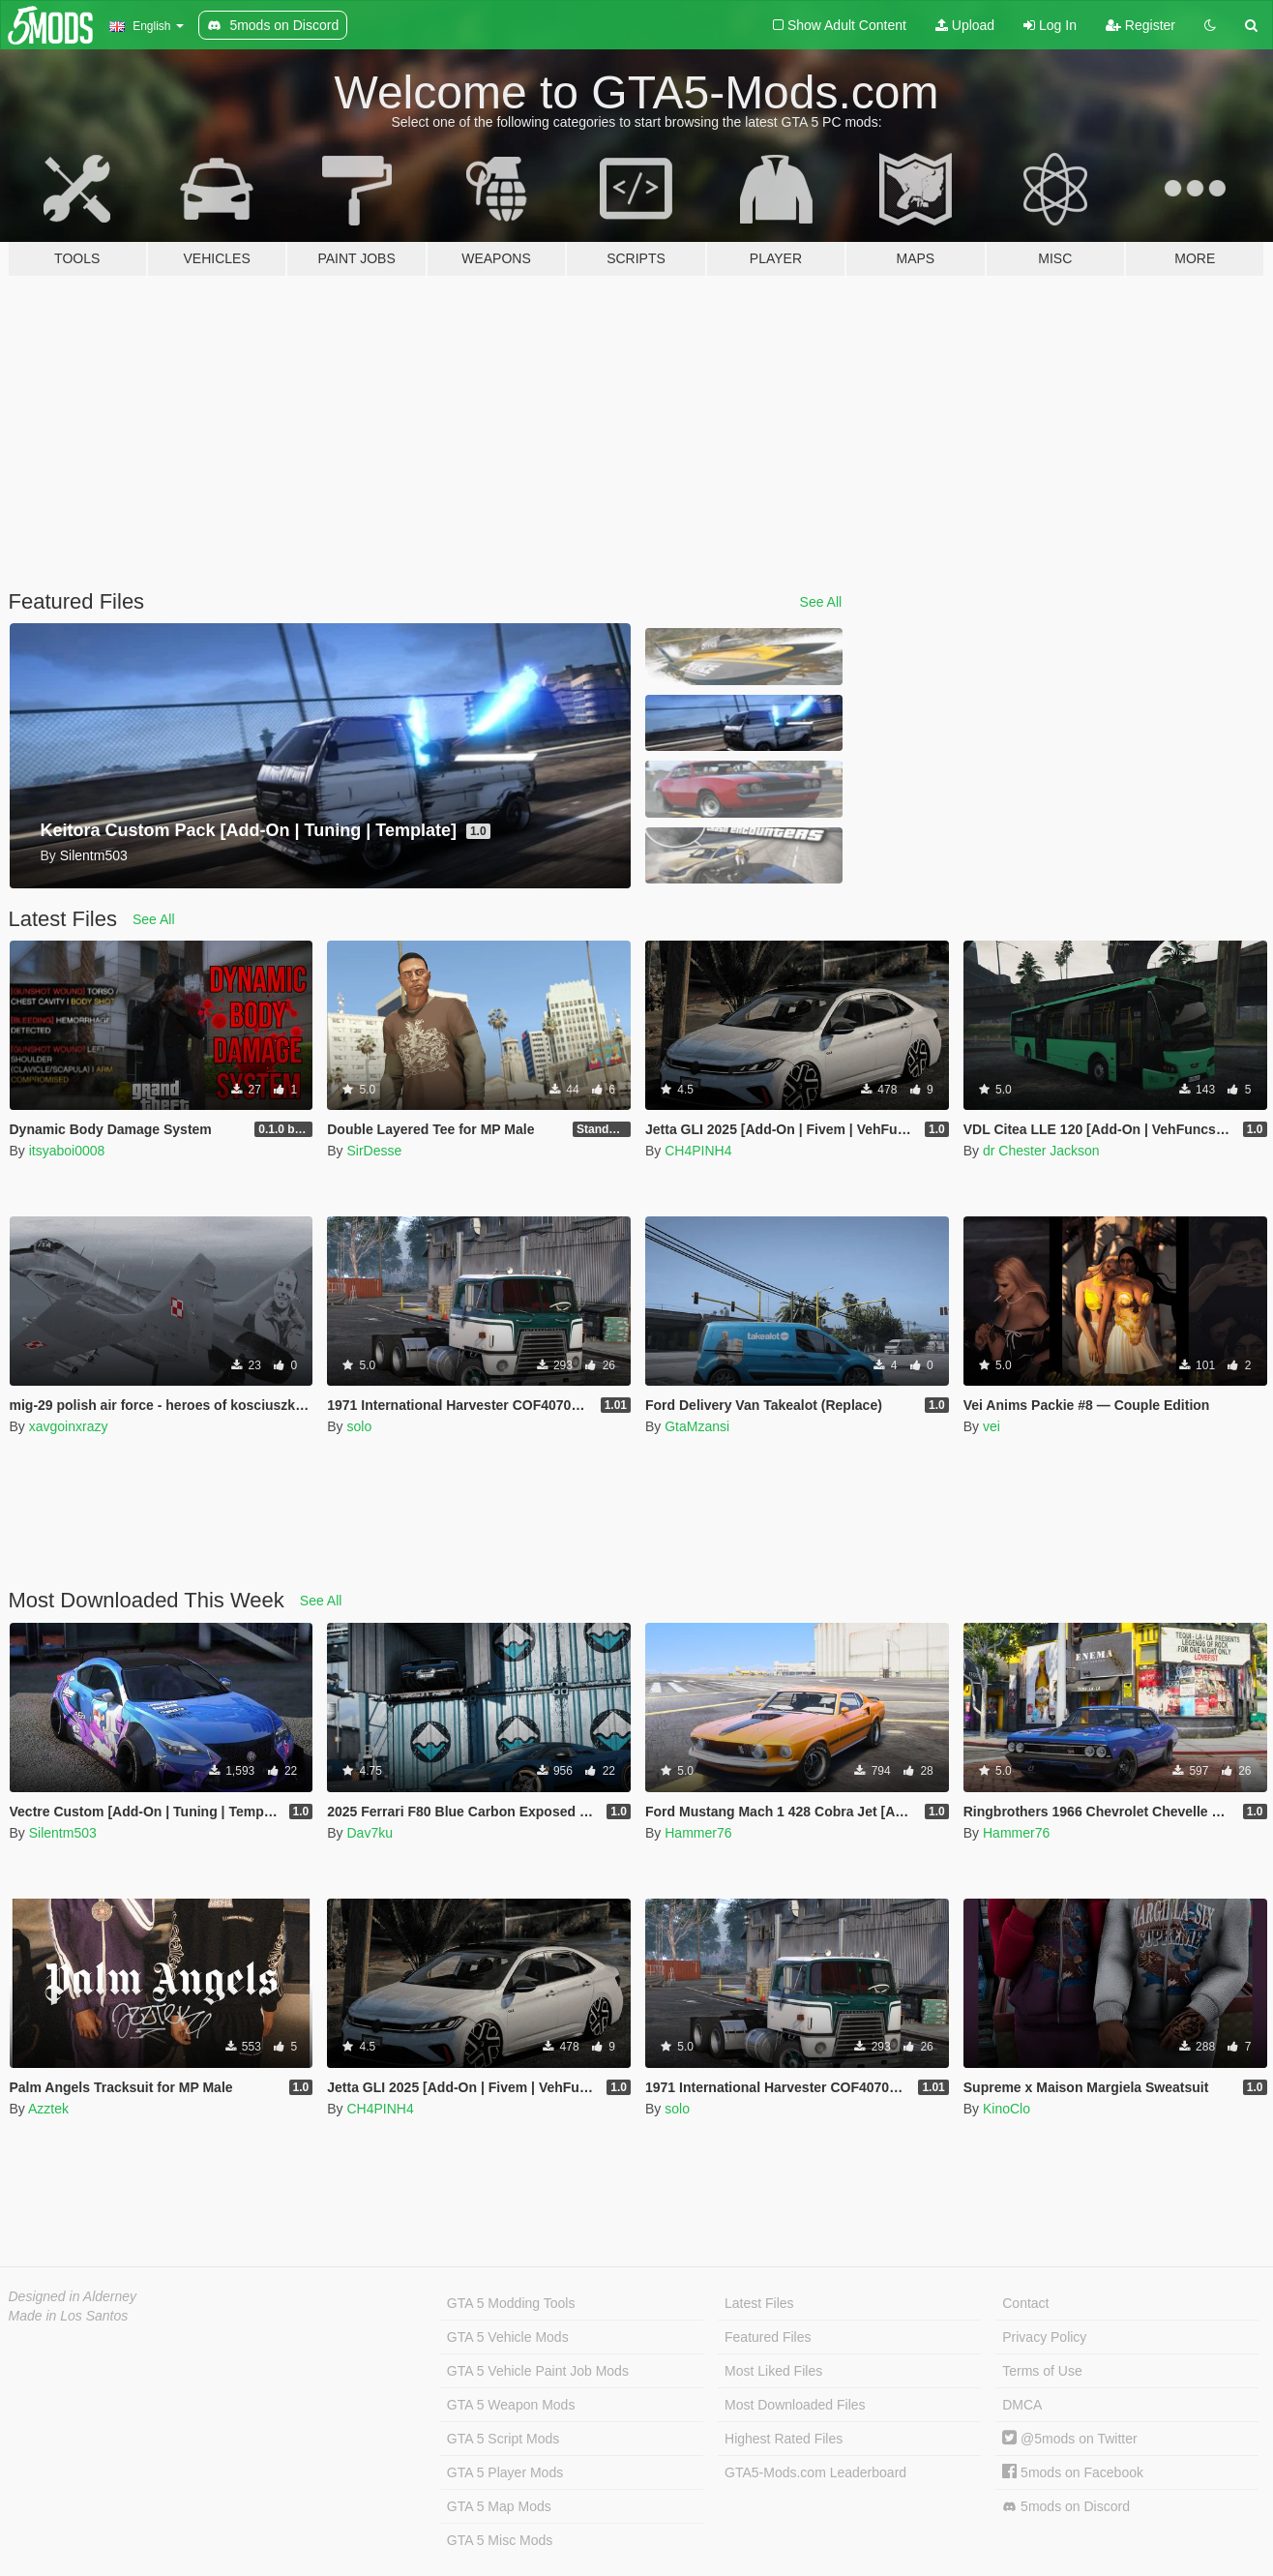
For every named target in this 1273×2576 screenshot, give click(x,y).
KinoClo (1006, 2108)
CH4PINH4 (698, 1150)
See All (821, 602)
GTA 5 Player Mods (505, 2472)
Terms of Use (1041, 2371)
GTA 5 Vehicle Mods (508, 2337)
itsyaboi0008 (67, 1150)
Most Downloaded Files (795, 2404)
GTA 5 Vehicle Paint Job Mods (538, 2371)
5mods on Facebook (1072, 2472)
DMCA (1022, 2404)
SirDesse (373, 1150)
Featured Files (768, 2337)
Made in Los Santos (69, 2315)
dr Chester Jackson (1041, 1150)
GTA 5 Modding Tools (511, 2303)
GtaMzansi (697, 1426)
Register (1140, 25)
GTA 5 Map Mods (499, 2506)
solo (358, 1426)
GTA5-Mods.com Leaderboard (815, 2472)
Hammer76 (698, 1833)
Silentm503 (63, 1833)
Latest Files (759, 2303)
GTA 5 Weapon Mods (511, 2404)
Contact (1025, 2303)
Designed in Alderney (73, 2296)
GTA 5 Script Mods (503, 2438)
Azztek (48, 2108)
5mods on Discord (1066, 2507)
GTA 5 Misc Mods (499, 2540)
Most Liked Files (773, 2371)
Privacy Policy (1044, 2337)
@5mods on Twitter (1069, 2438)
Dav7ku (369, 1833)
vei (991, 1426)
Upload (964, 25)
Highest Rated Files (784, 2438)
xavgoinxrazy (68, 1426)
